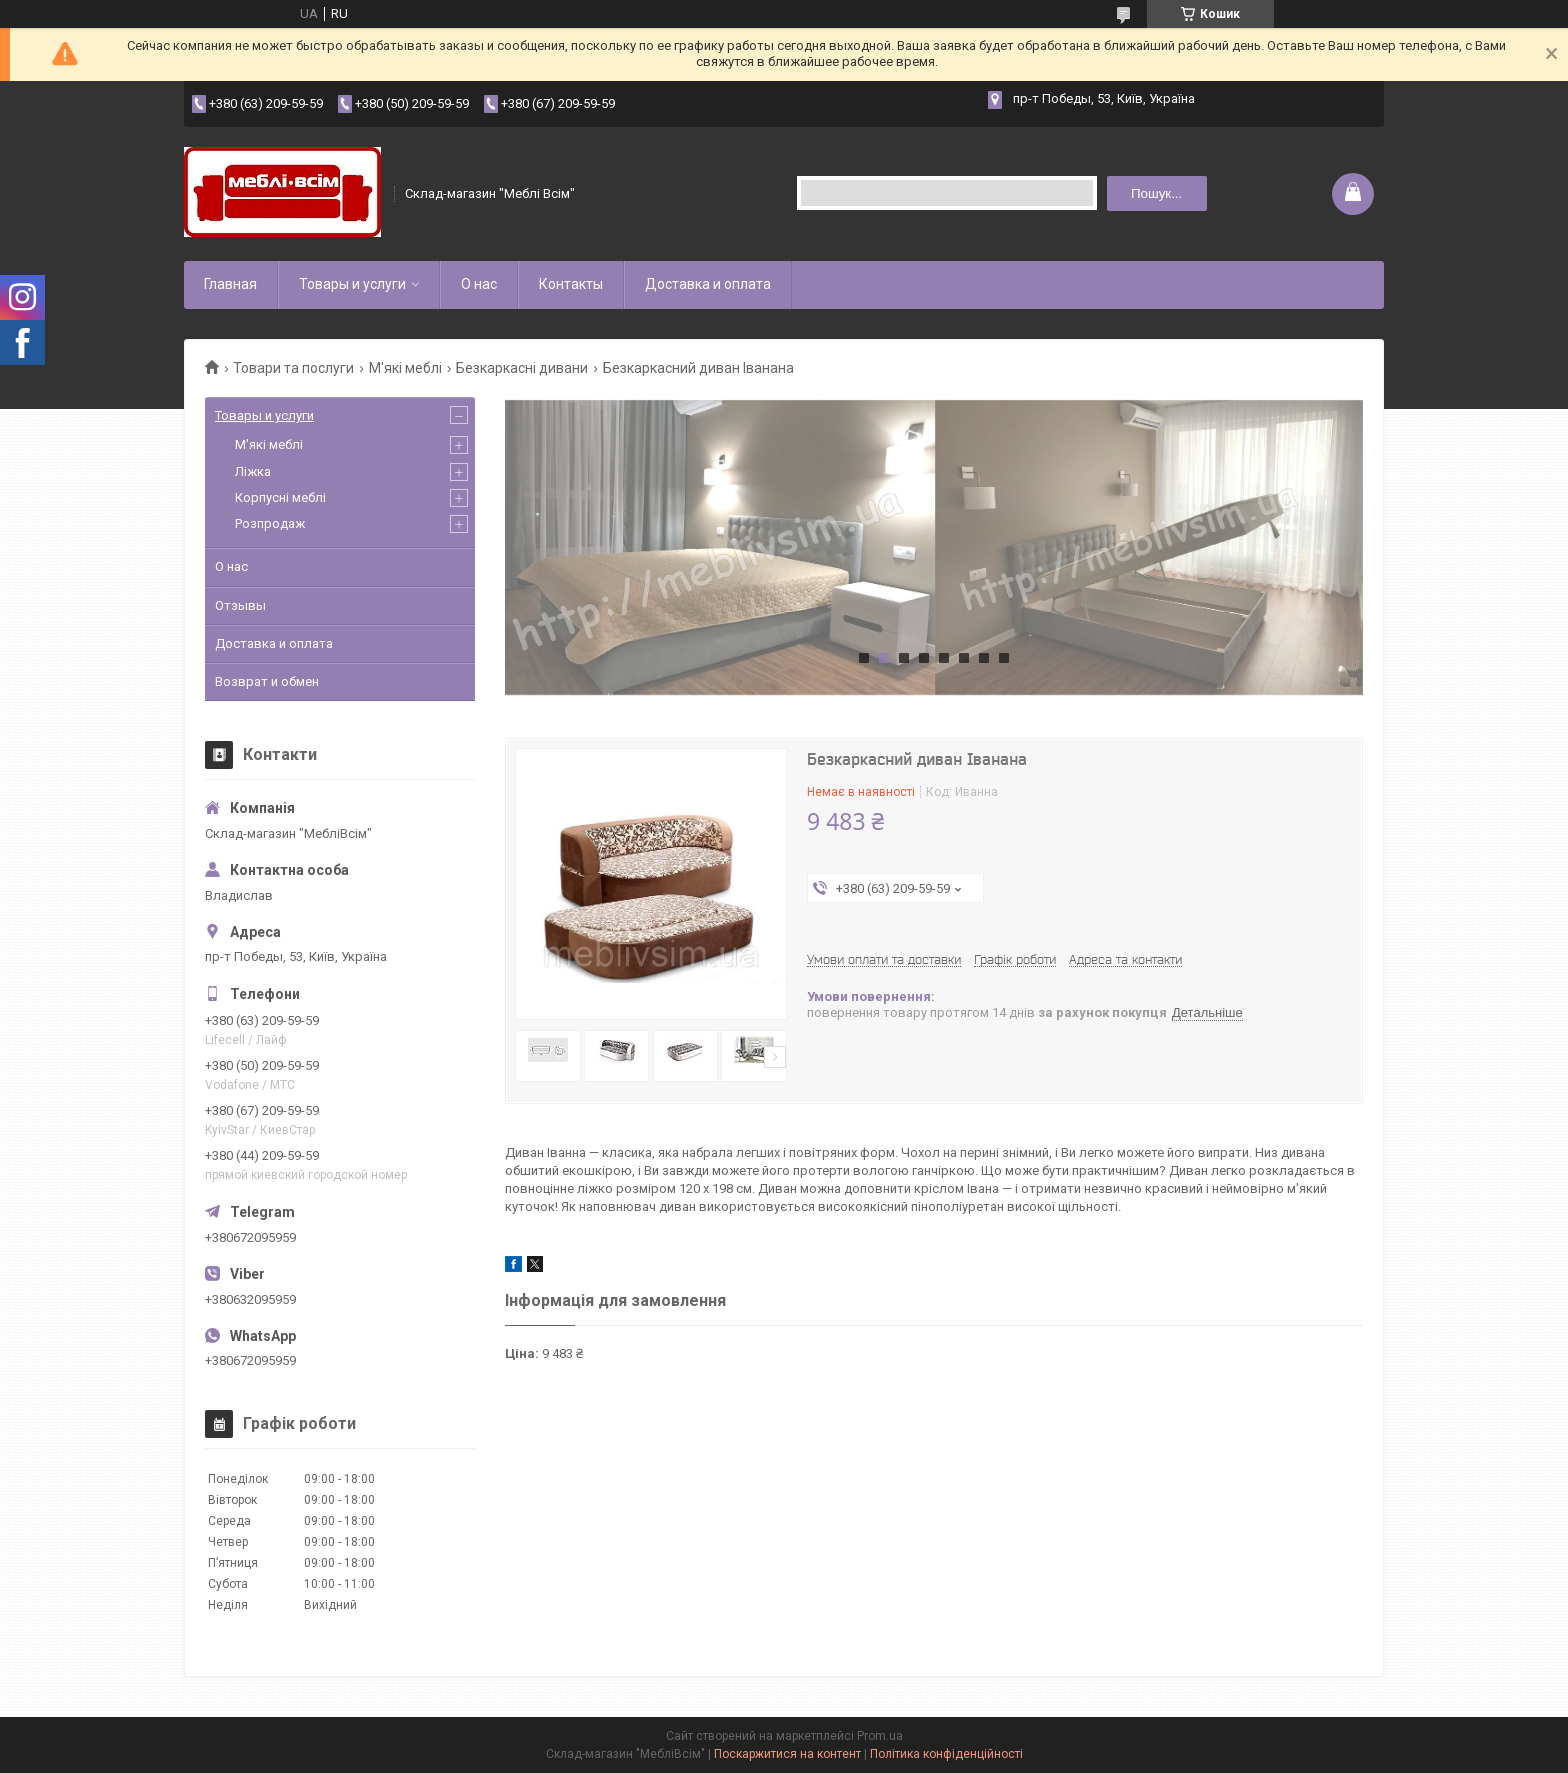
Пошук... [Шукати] (1156, 193)
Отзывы (240, 605)
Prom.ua (880, 1736)
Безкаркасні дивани (522, 368)
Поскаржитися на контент (787, 1754)
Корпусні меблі (280, 497)
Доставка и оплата (708, 284)
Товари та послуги (293, 368)
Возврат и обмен (267, 681)
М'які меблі (405, 368)
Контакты (571, 284)
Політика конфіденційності (946, 1754)
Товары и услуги (352, 284)
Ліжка (253, 471)
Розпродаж (270, 523)
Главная (230, 284)
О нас (479, 284)
